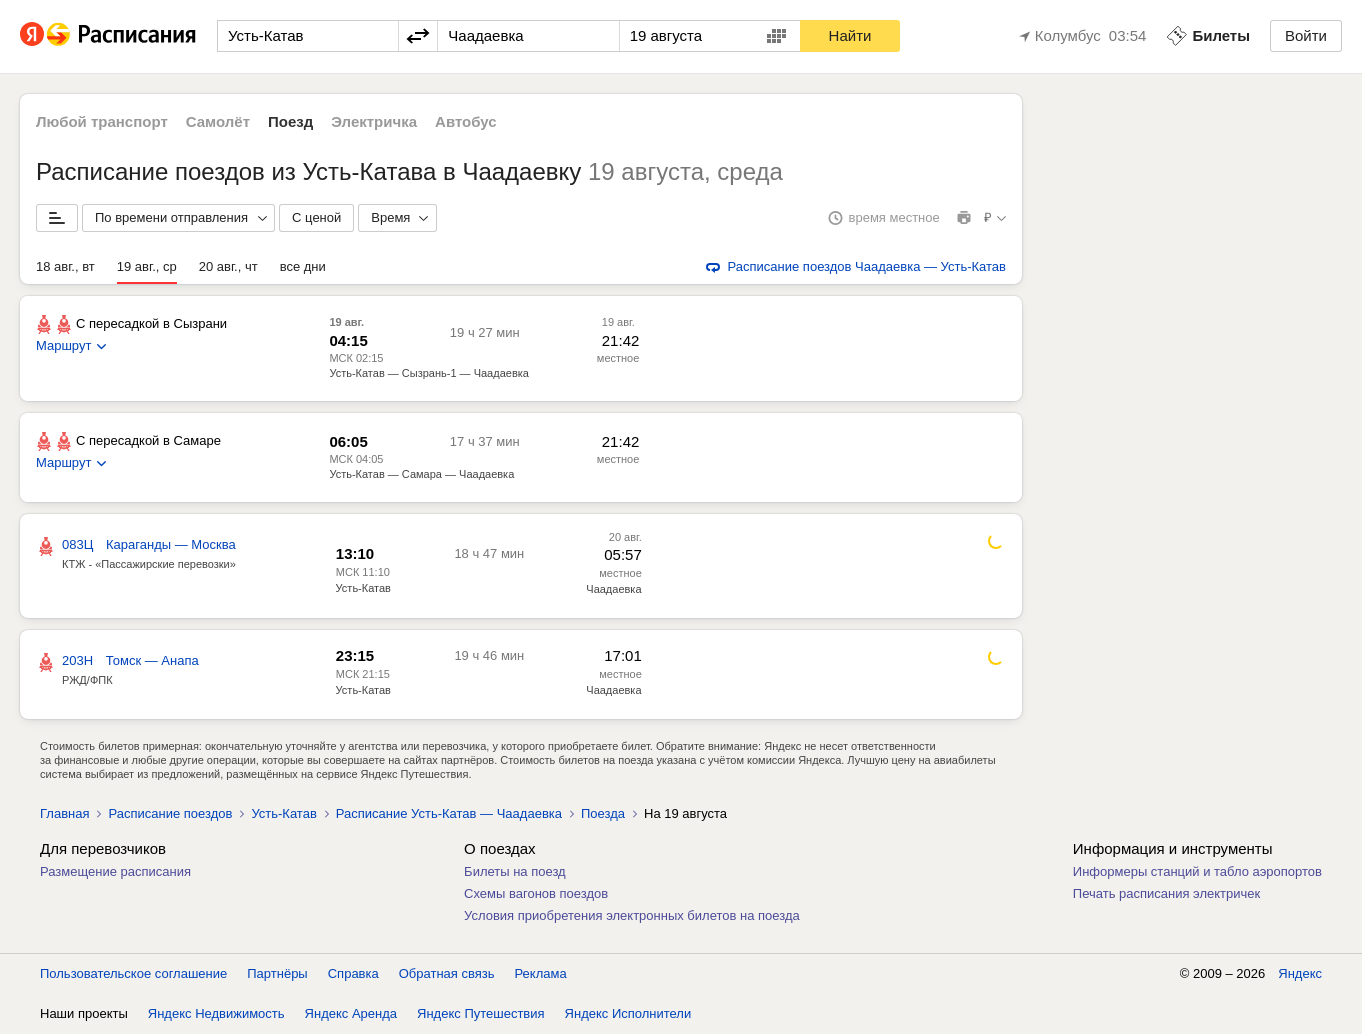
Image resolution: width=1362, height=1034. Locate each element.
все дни (303, 266)
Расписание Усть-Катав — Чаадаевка (449, 813)
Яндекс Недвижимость (216, 1013)
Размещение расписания (115, 871)
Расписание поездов (170, 813)
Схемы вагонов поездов (536, 893)
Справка (353, 973)
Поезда (603, 813)
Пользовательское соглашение (133, 973)
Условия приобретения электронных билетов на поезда (632, 915)
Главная (64, 813)
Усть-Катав (363, 588)
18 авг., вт (65, 266)
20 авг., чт (228, 266)
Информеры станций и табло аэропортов (1197, 871)
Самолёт (218, 121)
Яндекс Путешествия (481, 1013)
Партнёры (277, 973)
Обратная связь (447, 973)
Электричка (374, 121)
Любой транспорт (102, 121)
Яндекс (1300, 973)
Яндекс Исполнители (628, 1013)
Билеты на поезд (515, 871)
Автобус (466, 121)
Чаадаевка (613, 589)
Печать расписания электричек (1166, 893)
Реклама (541, 973)
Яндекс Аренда (351, 1013)
